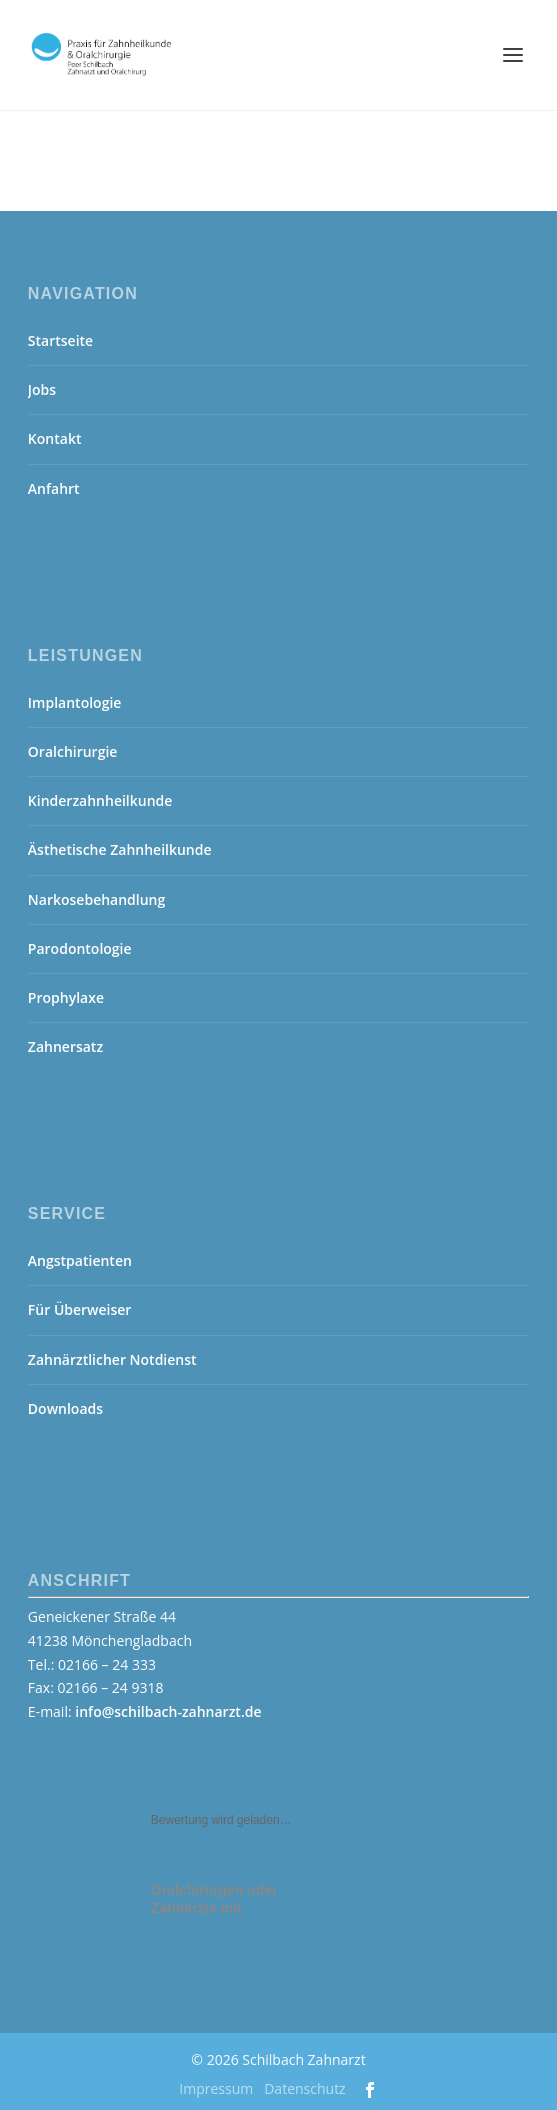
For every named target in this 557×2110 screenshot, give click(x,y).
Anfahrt (54, 488)
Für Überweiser (80, 1309)
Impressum (216, 2088)
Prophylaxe (66, 997)
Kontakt (55, 438)
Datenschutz (304, 2088)
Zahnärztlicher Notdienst (112, 1359)
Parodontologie (80, 948)
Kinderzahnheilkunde (100, 800)
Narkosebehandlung (96, 899)
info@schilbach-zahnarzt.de (168, 1711)
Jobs (42, 389)
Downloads (65, 1408)
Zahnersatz (65, 1046)
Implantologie (75, 702)
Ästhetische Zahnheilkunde (120, 849)
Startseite (60, 340)
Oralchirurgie (73, 751)
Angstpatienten (80, 1260)
